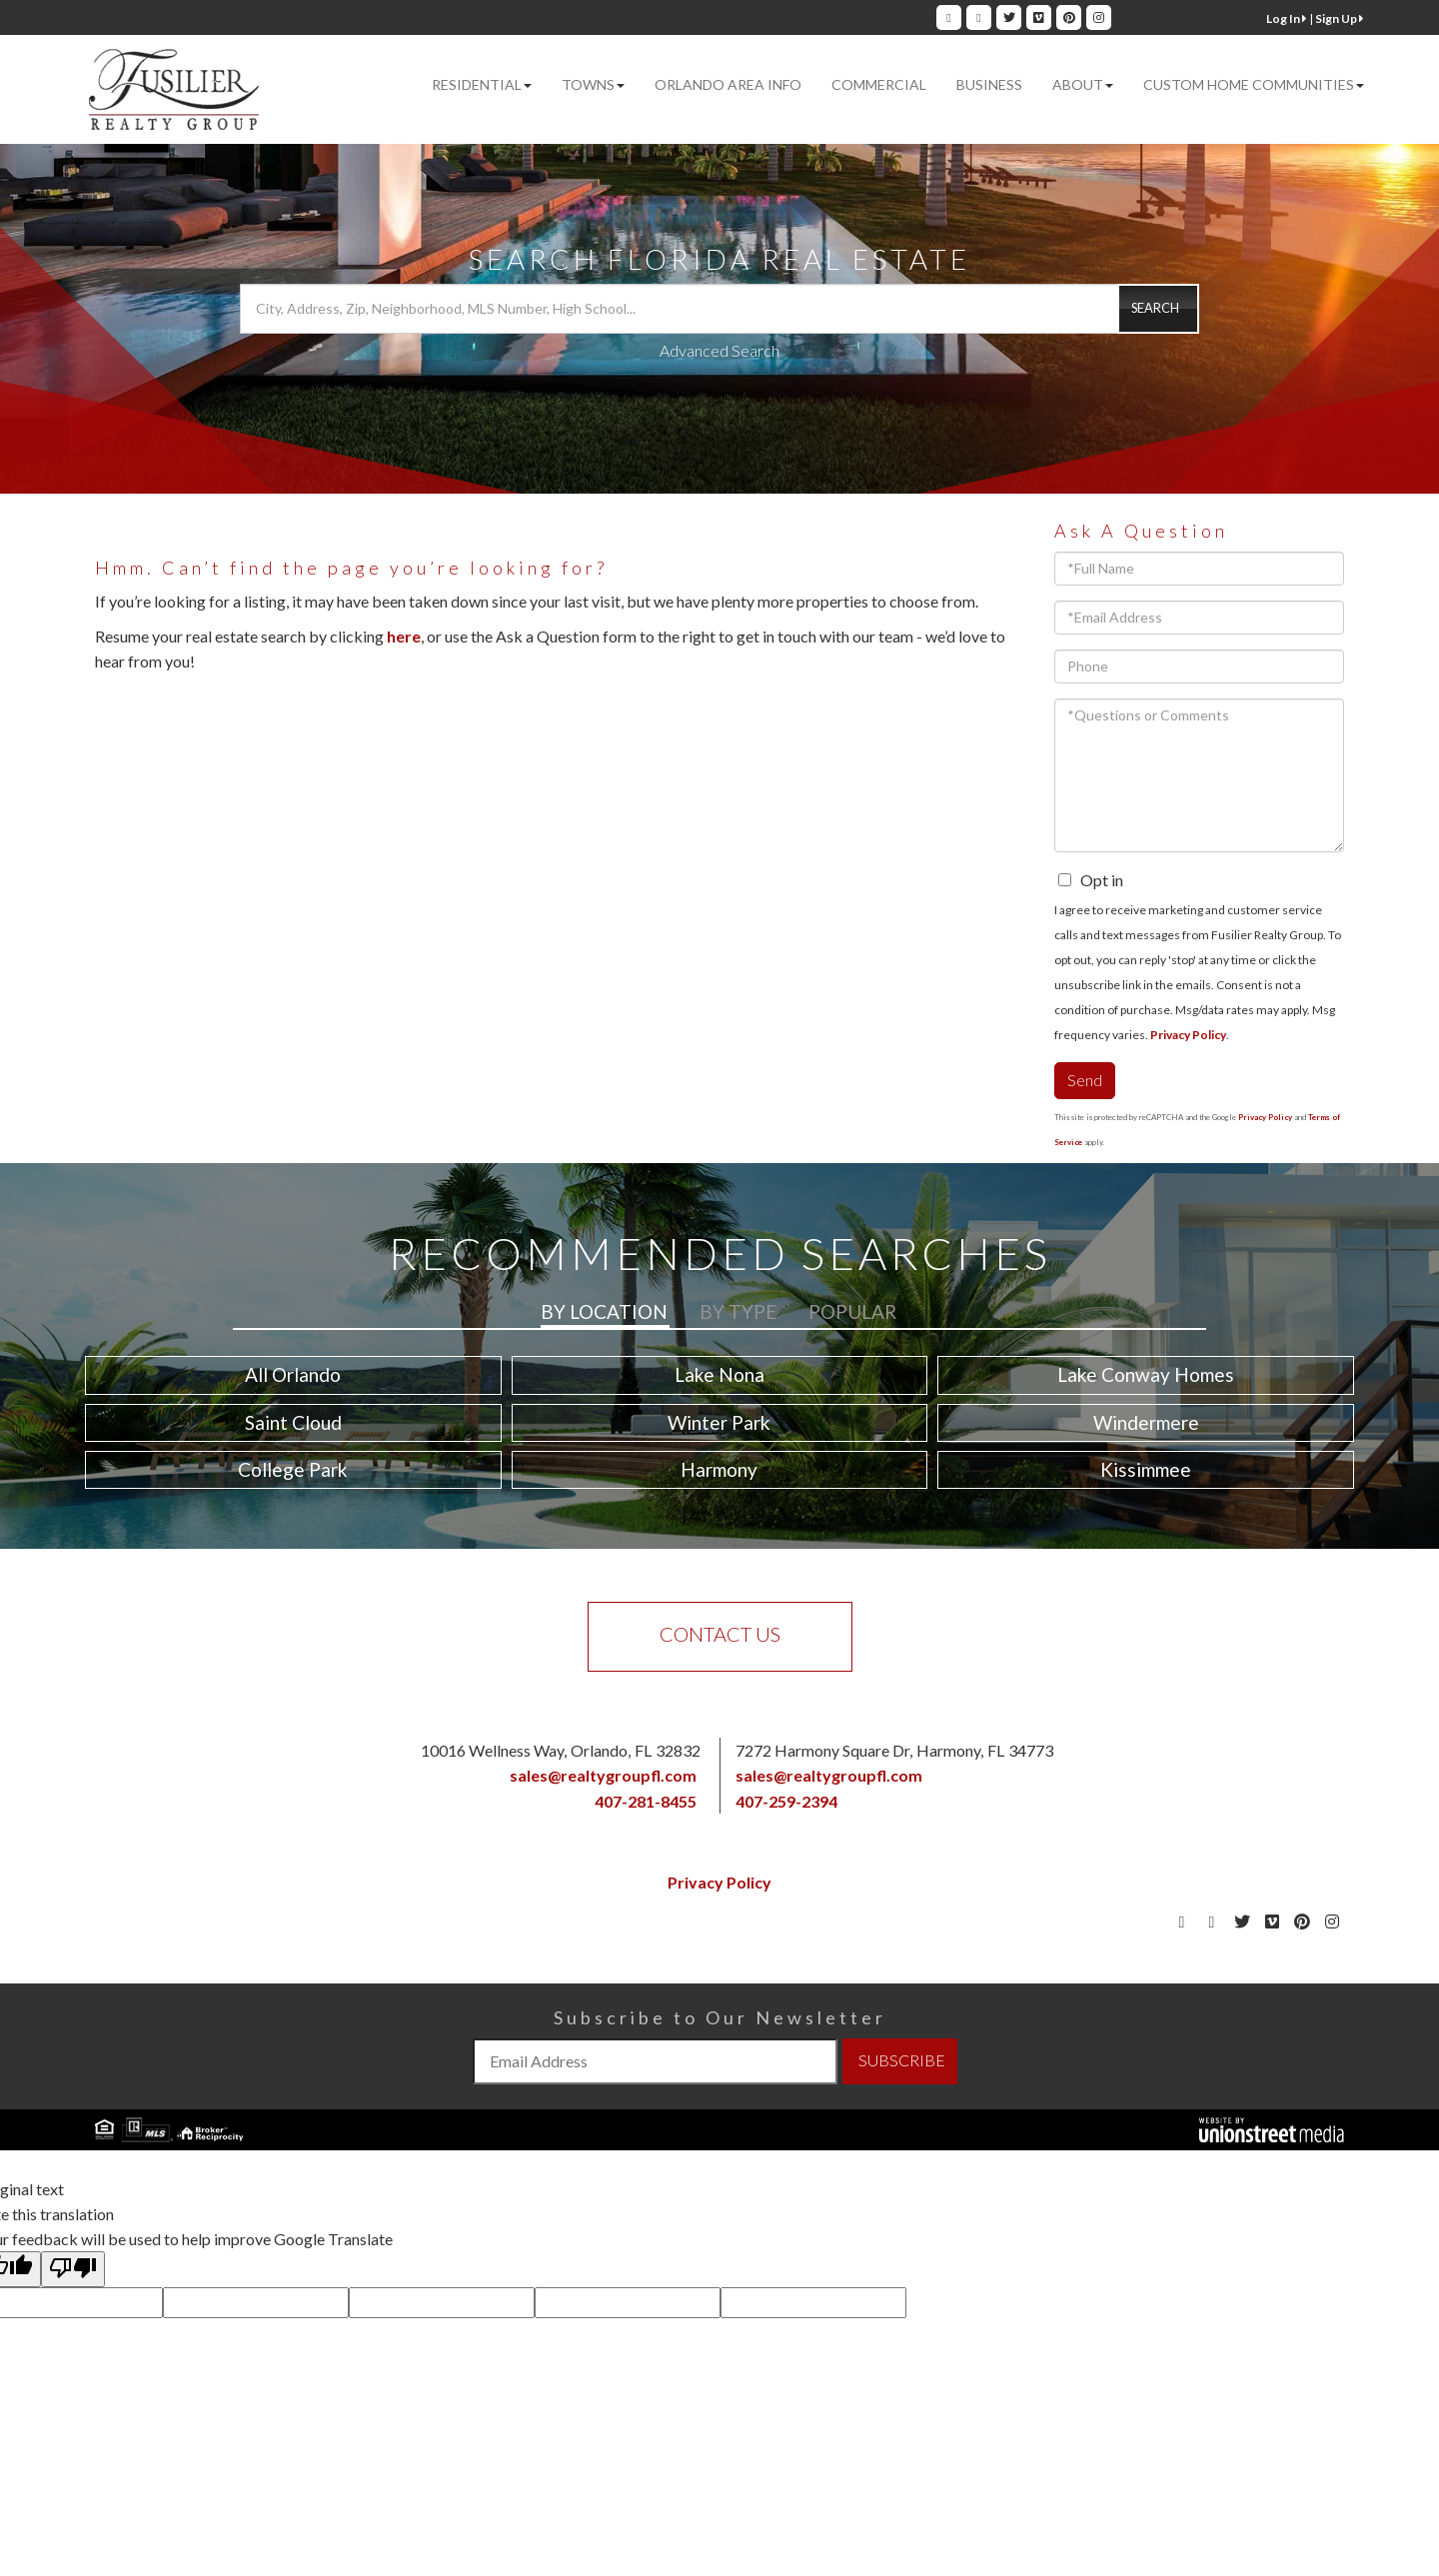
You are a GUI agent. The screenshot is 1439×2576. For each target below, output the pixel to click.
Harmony (719, 1469)
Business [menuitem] (989, 84)
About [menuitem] (1082, 84)
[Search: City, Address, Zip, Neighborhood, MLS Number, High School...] (719, 309)
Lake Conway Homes (1145, 1374)
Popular (852, 1311)
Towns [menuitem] (593, 84)
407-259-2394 (786, 1801)
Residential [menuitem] (482, 84)
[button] (1158, 309)
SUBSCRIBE (901, 2059)
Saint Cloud (293, 1422)
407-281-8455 (646, 1801)
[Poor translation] (73, 2269)
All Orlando (293, 1374)
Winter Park (719, 1422)
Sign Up (1339, 18)
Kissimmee (1145, 1469)
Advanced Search (719, 350)
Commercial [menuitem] (878, 84)
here (404, 636)
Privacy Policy (1188, 1034)
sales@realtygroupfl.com (603, 1775)
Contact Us (720, 1634)
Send (1084, 1079)
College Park (293, 1469)
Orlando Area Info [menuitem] (728, 84)
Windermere (1146, 1422)
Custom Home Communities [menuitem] (1253, 84)
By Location (604, 1311)
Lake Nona (719, 1374)
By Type (738, 1311)
